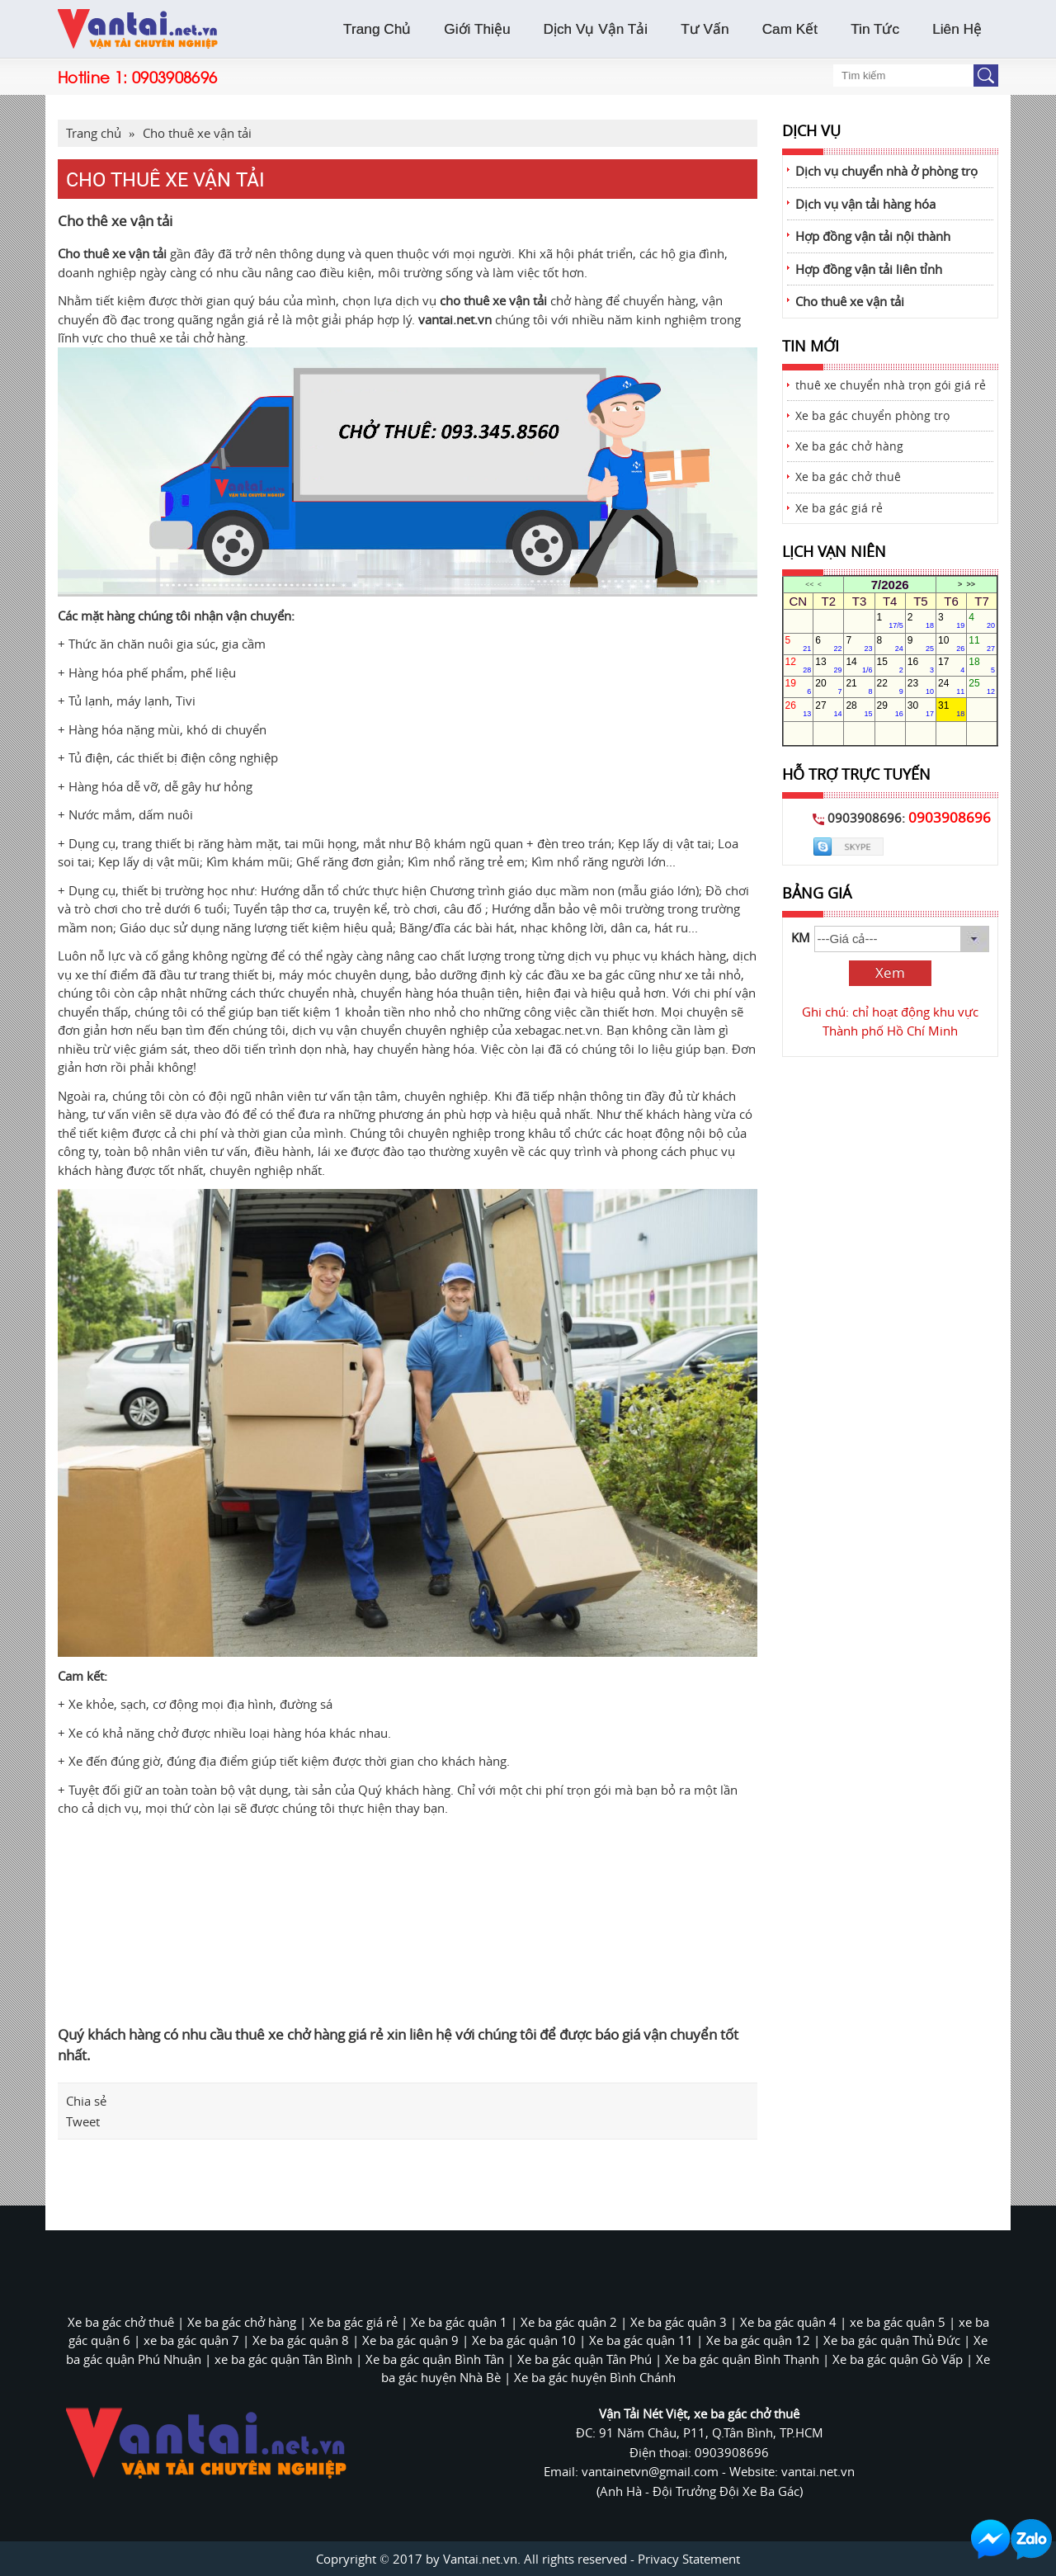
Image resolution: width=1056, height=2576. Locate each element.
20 (828, 686)
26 (798, 709)
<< (809, 584)
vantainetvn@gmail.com (652, 2471)
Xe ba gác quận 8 (300, 2340)
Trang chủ (93, 133)
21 (859, 686)
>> (970, 584)
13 (828, 665)
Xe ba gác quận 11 (641, 2340)
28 (859, 709)
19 (798, 686)
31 (951, 709)
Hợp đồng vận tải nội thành (872, 236)
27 (828, 709)
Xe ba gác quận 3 (678, 2322)
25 (982, 686)
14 (859, 665)
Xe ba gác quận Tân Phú (584, 2359)
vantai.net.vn (455, 319)
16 (921, 665)
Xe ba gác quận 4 (788, 2322)
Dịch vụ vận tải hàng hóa (865, 204)
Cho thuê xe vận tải (197, 133)
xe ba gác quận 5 (897, 2322)
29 (890, 709)
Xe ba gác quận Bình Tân (434, 2359)
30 (921, 709)
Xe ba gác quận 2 (569, 2322)
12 (798, 665)
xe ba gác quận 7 (191, 2340)
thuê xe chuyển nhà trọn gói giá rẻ (890, 385)
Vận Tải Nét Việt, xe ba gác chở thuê (699, 2413)
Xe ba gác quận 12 (758, 2340)
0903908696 (175, 76)
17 (951, 665)
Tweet (83, 2121)
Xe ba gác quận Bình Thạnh (742, 2359)
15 (890, 665)
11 (982, 644)
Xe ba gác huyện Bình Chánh (595, 2377)
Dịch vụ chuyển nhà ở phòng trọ (886, 171)
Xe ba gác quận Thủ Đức (891, 2340)
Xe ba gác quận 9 (410, 2340)
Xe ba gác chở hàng (849, 446)
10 (951, 644)
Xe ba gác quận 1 (459, 2322)
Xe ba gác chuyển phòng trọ (872, 415)
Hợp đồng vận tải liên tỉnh (868, 269)
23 (921, 686)
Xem (890, 973)
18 (982, 665)
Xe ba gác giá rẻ (839, 508)
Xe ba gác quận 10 (524, 2340)
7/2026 (890, 585)
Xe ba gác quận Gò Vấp (897, 2359)
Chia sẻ (86, 2100)
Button (986, 75)
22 (890, 686)
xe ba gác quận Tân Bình (283, 2359)
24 (951, 686)
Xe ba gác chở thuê (848, 476)
